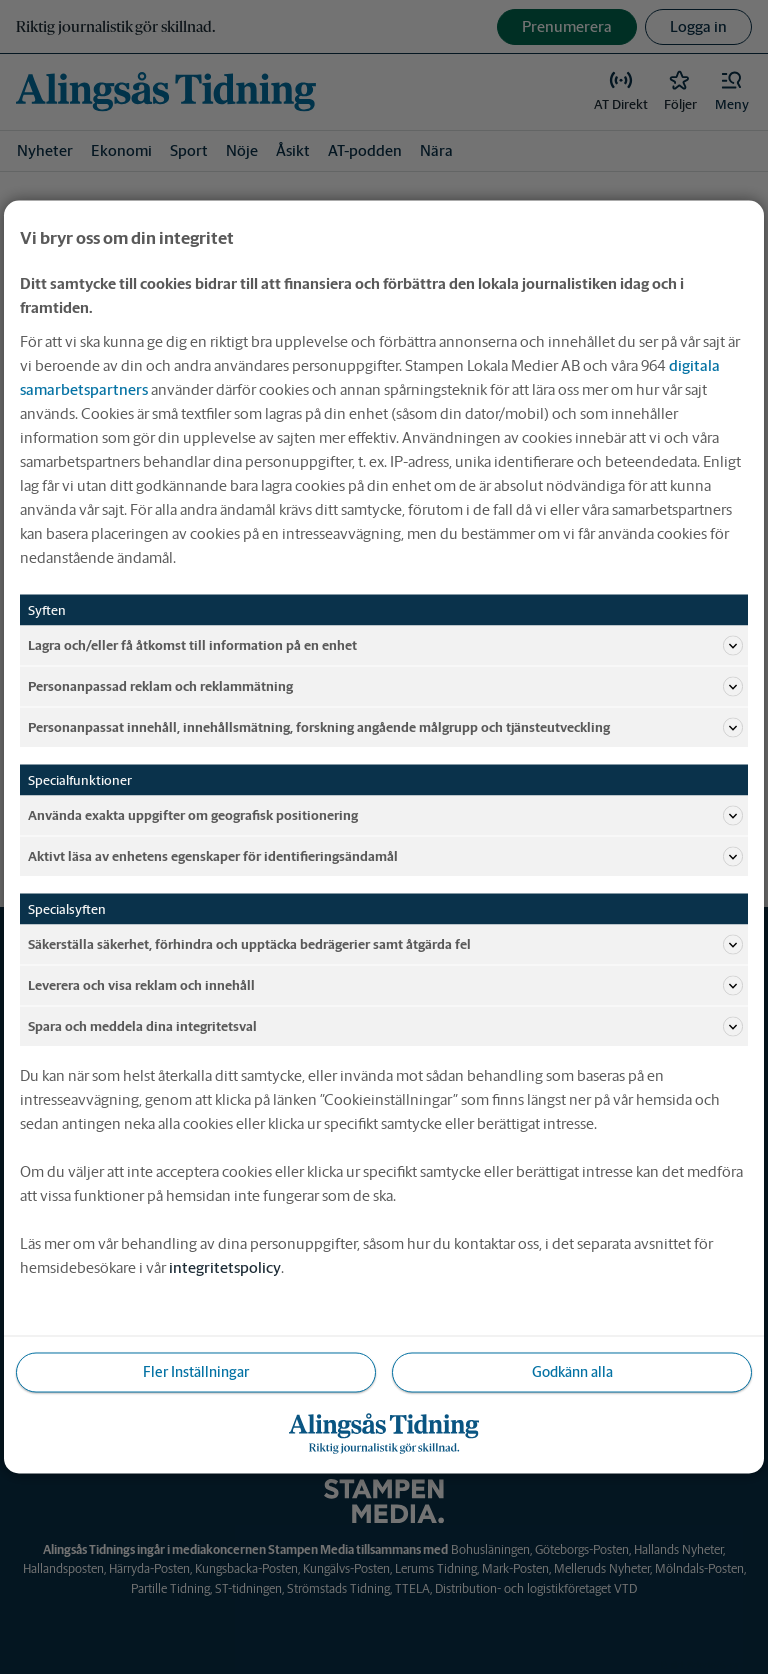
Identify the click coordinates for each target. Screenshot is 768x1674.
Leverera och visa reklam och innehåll (385, 986)
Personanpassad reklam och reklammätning (385, 687)
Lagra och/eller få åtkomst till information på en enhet (385, 646)
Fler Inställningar (196, 1372)
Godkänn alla (572, 1372)
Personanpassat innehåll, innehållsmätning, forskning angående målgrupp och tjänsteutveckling (385, 728)
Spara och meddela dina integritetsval (385, 1027)
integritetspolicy (225, 1267)
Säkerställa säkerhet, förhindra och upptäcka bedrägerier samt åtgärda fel (385, 945)
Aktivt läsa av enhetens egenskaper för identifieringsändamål (385, 857)
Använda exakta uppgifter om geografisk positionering (385, 816)
